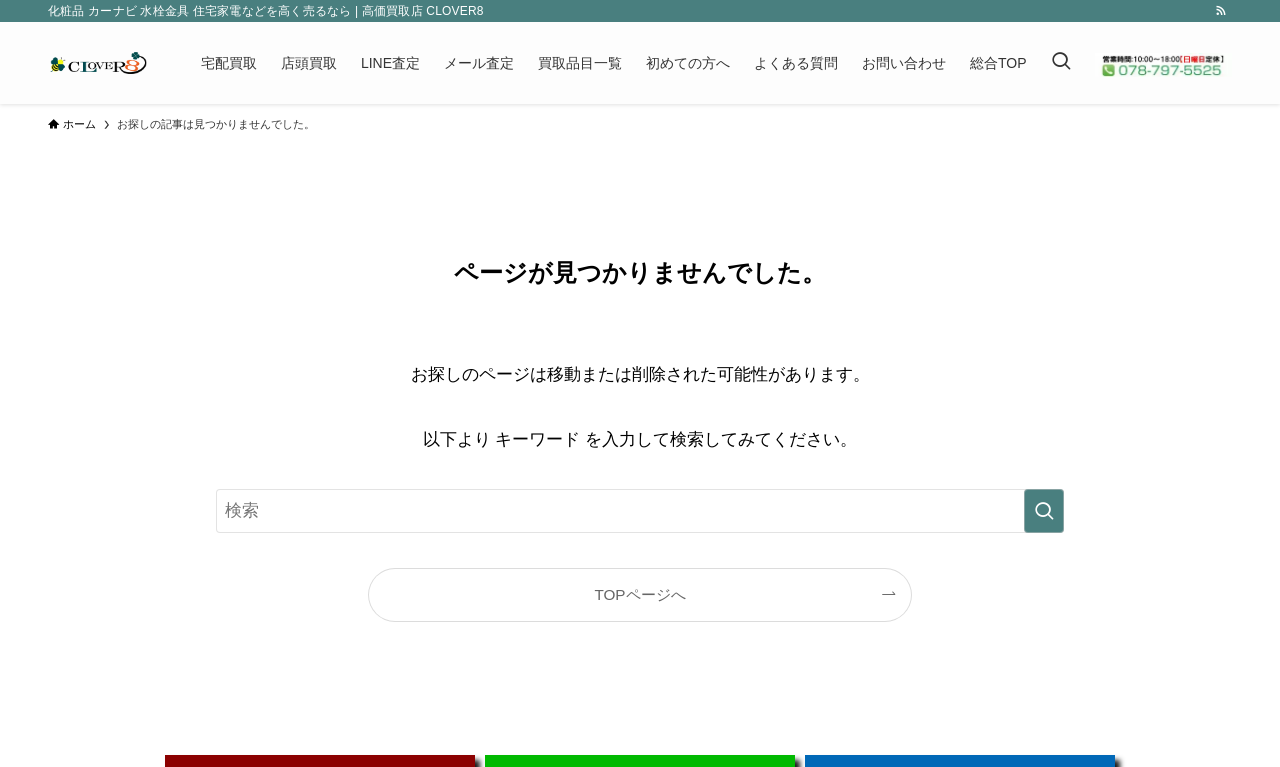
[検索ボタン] (1061, 63)
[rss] (1221, 11)
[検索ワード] (640, 511)
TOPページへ (639, 594)
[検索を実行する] (1044, 511)
